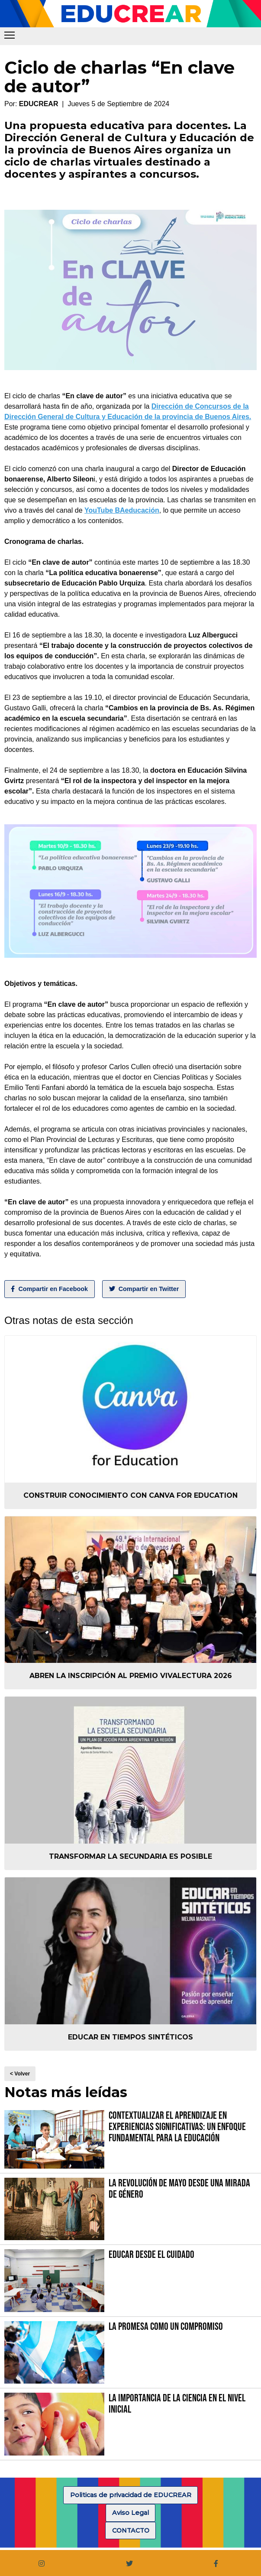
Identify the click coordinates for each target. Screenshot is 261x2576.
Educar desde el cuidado (151, 2254)
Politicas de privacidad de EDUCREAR (130, 2495)
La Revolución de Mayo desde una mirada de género (179, 2189)
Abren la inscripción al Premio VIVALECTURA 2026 (130, 1676)
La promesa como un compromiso (166, 2326)
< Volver (20, 2074)
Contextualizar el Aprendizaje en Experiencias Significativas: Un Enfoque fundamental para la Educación (177, 2126)
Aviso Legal (130, 2513)
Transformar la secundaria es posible (130, 1856)
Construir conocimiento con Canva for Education (130, 1495)
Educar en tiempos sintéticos (130, 2037)
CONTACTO (130, 2530)
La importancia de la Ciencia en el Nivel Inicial (177, 2404)
